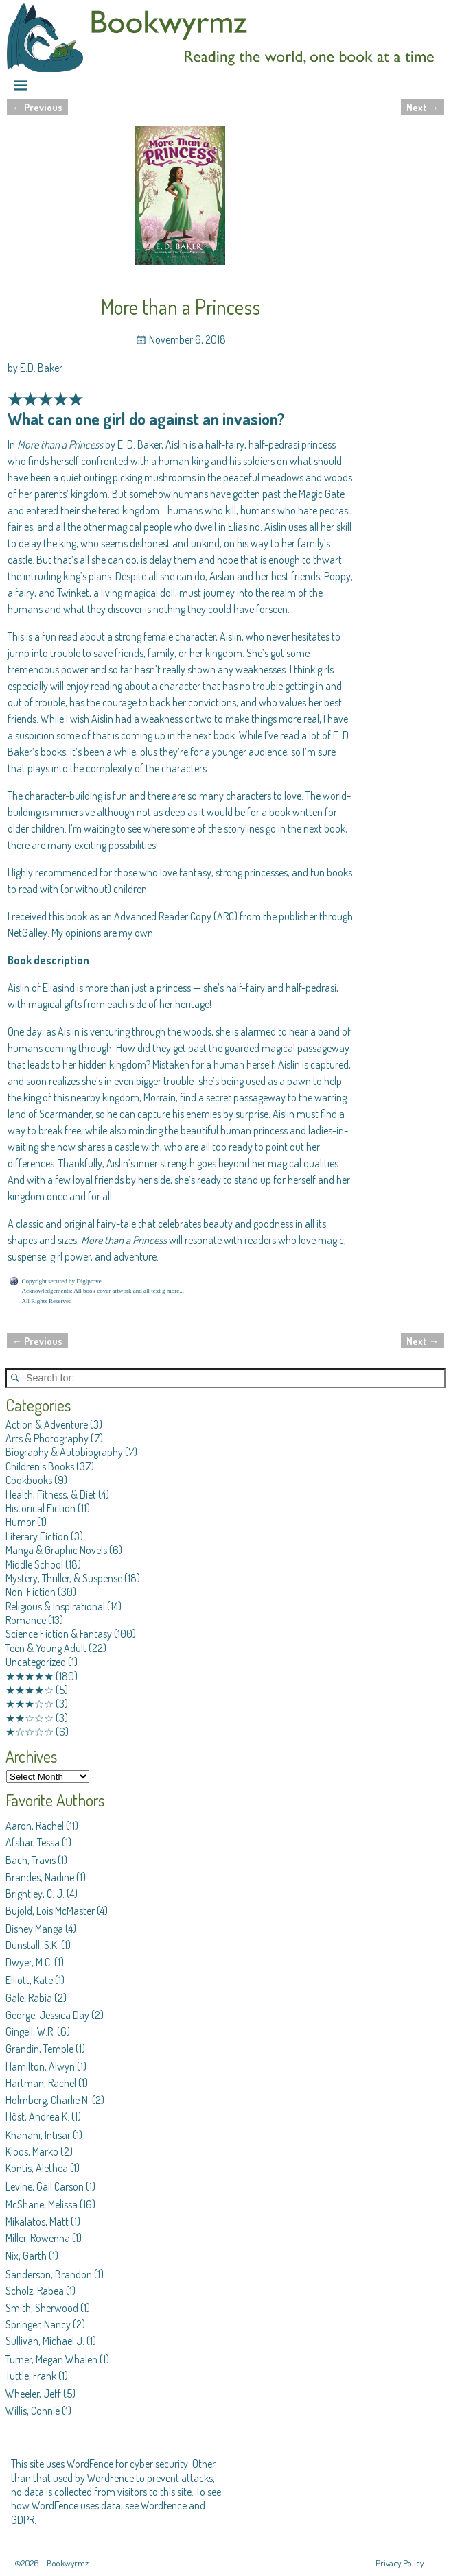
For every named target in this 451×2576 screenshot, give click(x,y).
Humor (20, 1522)
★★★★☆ (29, 1690)
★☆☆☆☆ (29, 1732)
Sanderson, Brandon (48, 2274)
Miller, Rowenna (37, 2238)
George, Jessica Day (47, 2015)
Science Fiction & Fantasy (58, 1634)
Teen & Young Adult (45, 1648)
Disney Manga (34, 1928)
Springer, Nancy (38, 2324)
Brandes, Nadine (39, 1877)
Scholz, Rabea (34, 2291)
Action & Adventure (46, 1424)
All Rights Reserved (47, 1301)
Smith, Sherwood (41, 2308)
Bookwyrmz (68, 2562)
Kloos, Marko (31, 2151)
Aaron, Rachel (34, 1826)
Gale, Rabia (28, 1998)
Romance (25, 1620)
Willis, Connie (32, 2411)
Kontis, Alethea (36, 2168)
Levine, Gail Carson (44, 2186)
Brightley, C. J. (35, 1893)
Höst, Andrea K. (37, 2116)
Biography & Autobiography (64, 1452)
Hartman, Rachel (40, 2083)
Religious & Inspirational (55, 1606)
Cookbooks (28, 1480)
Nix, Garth (26, 2256)
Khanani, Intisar (38, 2135)
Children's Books (39, 1466)
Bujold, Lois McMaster (50, 1911)
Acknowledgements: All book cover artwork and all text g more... (103, 1290)
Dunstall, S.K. (32, 1945)
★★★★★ (29, 1676)
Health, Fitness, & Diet (50, 1494)
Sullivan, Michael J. (44, 2341)
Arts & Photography (47, 1438)
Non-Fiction (30, 1592)
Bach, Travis (30, 1860)
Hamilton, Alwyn (40, 2066)
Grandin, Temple (39, 2048)
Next (422, 107)
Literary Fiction (37, 1536)
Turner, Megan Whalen (51, 2359)
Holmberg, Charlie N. (47, 2100)
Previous (37, 107)
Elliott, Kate (29, 1980)
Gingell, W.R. (30, 2031)
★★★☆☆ (29, 1703)
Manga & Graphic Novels (56, 1550)
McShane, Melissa (41, 2204)
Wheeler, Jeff (33, 2393)
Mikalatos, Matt (37, 2221)
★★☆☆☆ (29, 1718)
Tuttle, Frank (30, 2376)
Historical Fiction (40, 1508)
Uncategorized (35, 1662)
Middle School (34, 1564)
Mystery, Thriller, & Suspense (63, 1578)
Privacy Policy (399, 2562)
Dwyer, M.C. (28, 1962)
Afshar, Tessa (32, 1842)
